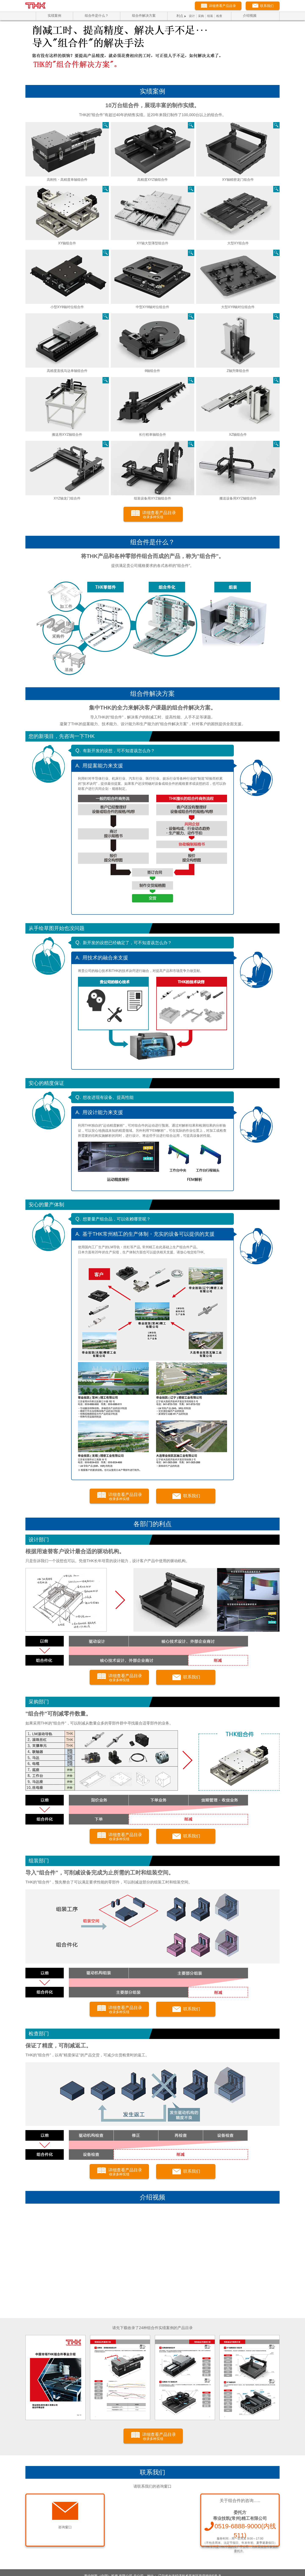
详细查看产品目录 (218, 5)
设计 (192, 16)
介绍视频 (249, 15)
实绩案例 (54, 15)
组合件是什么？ (96, 15)
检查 (219, 16)
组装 (210, 16)
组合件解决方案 (144, 15)
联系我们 (262, 5)
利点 (179, 16)
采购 (201, 16)
